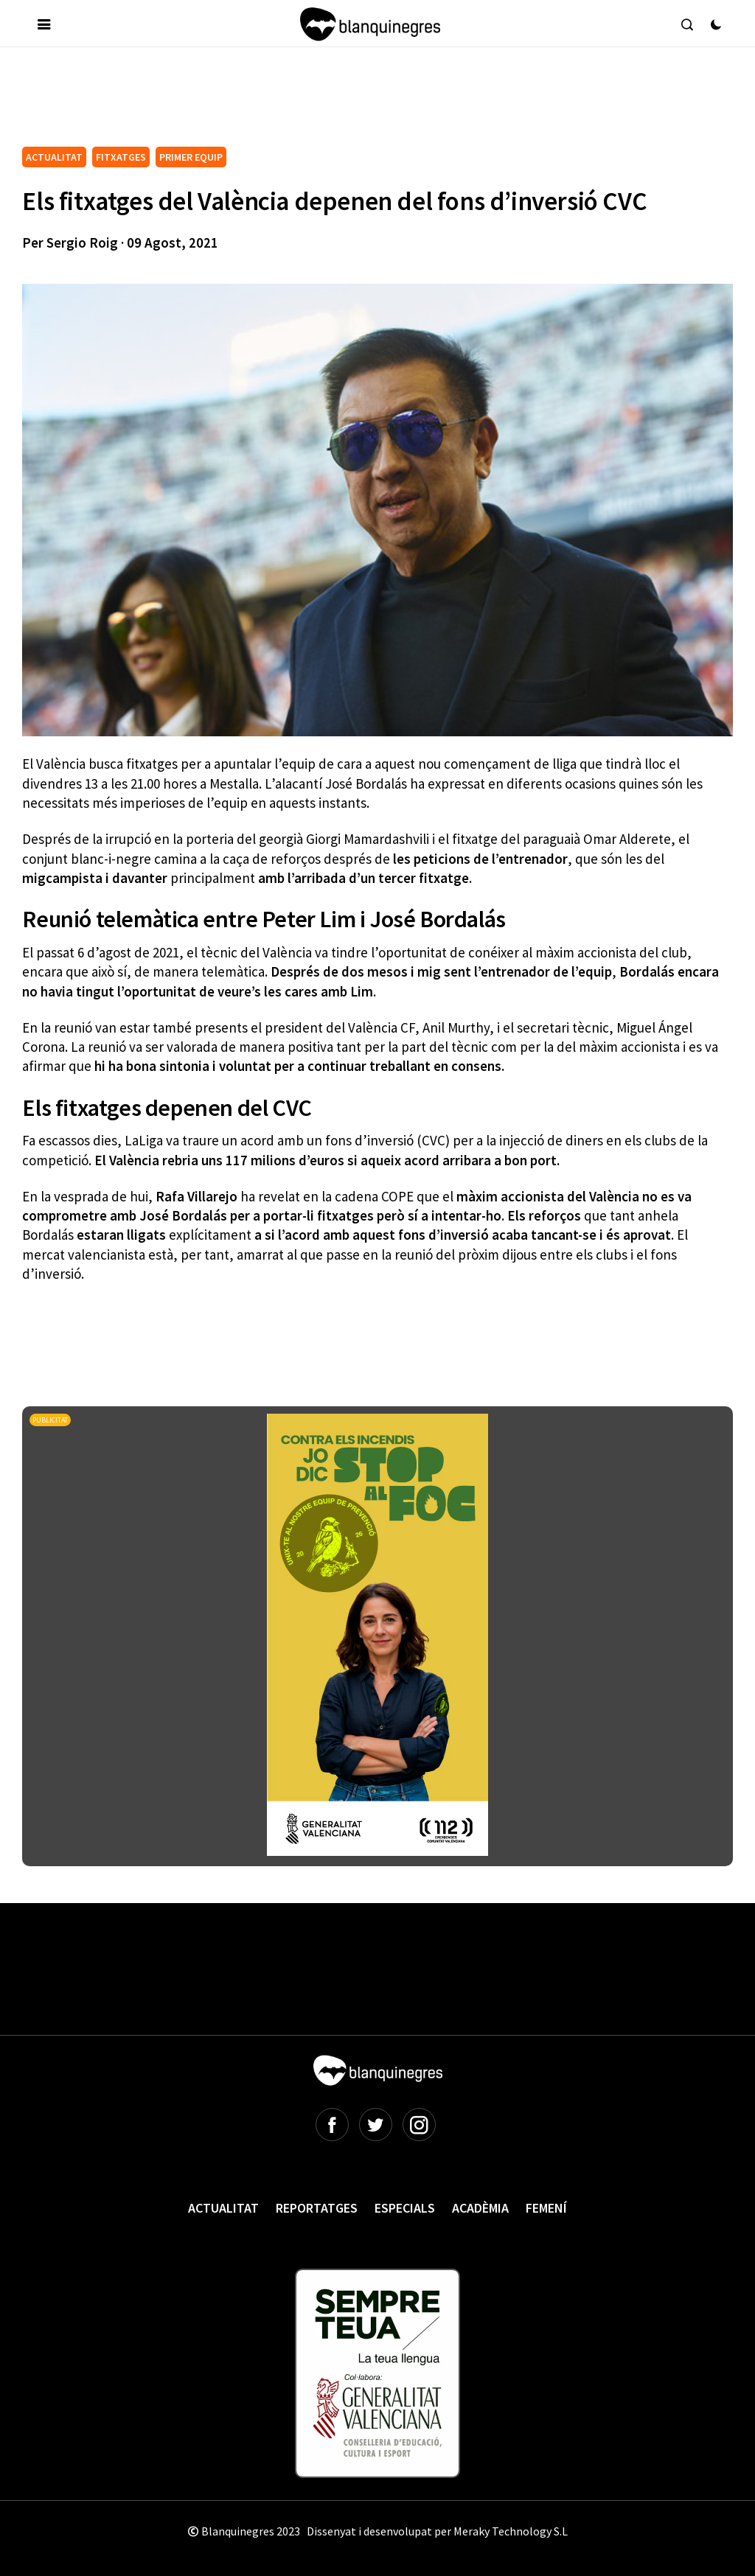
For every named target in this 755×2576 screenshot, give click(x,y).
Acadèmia (480, 2207)
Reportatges (317, 2207)
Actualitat (223, 2207)
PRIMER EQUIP (191, 157)
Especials (405, 2207)
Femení (546, 2207)
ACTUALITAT (54, 157)
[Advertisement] (290, 102)
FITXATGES (121, 157)
